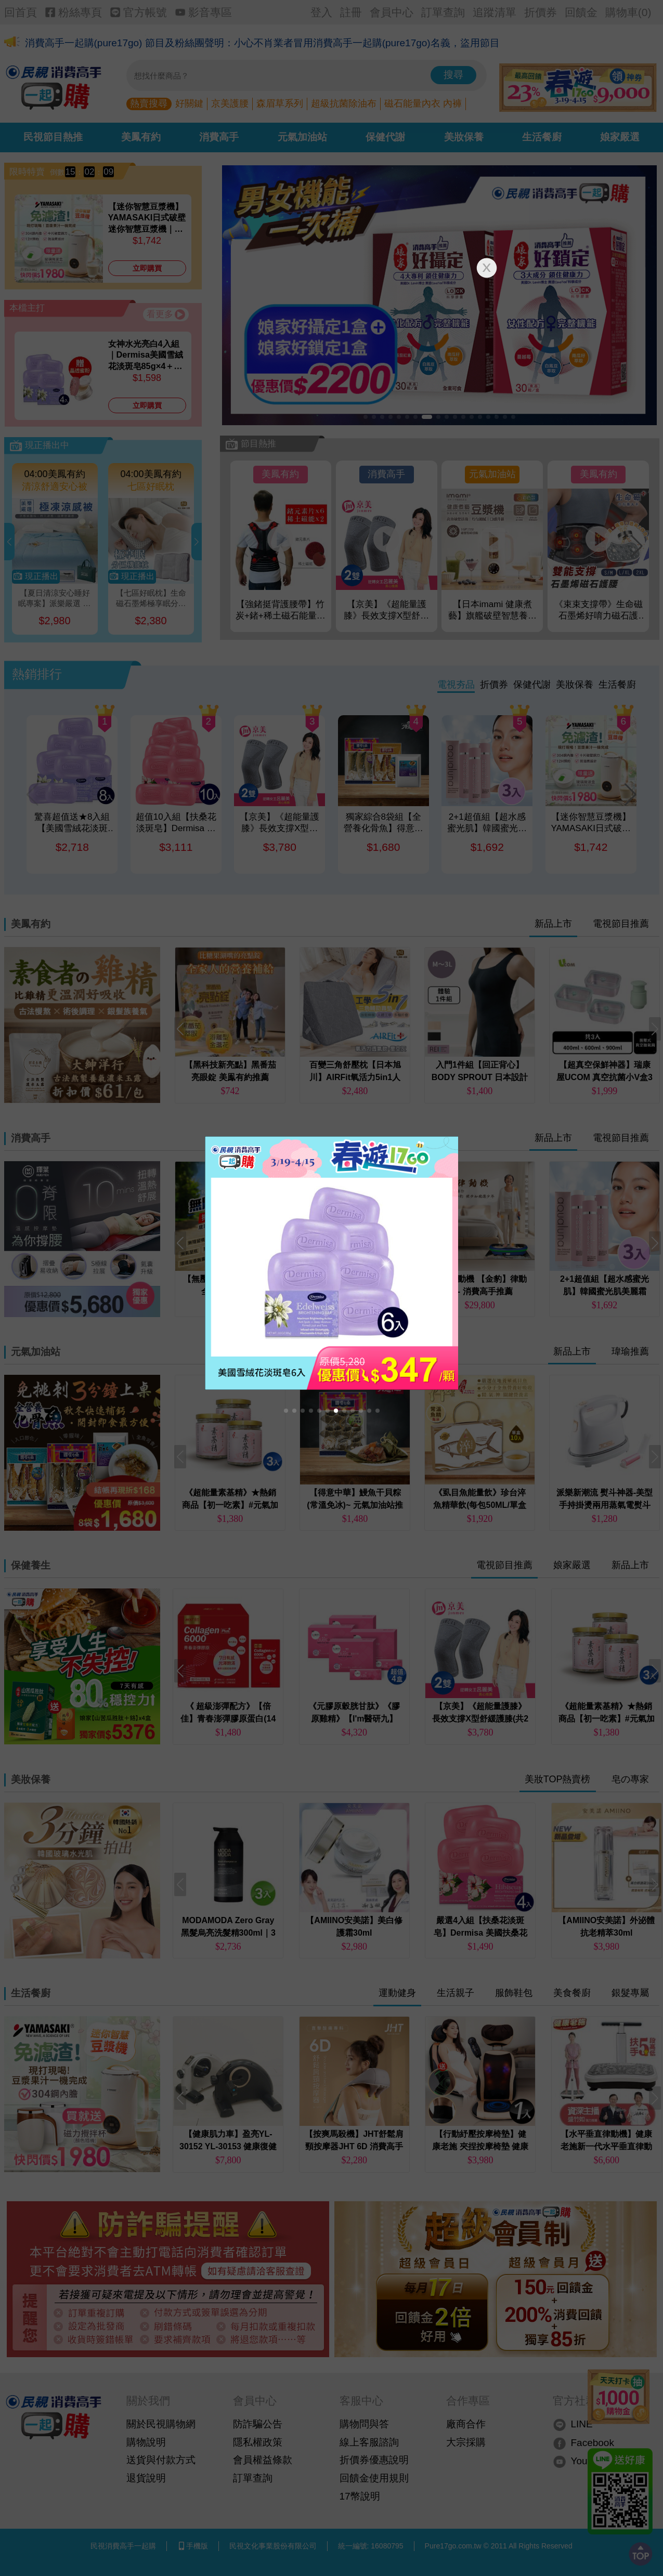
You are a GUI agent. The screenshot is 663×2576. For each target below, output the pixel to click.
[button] (286, 1411)
